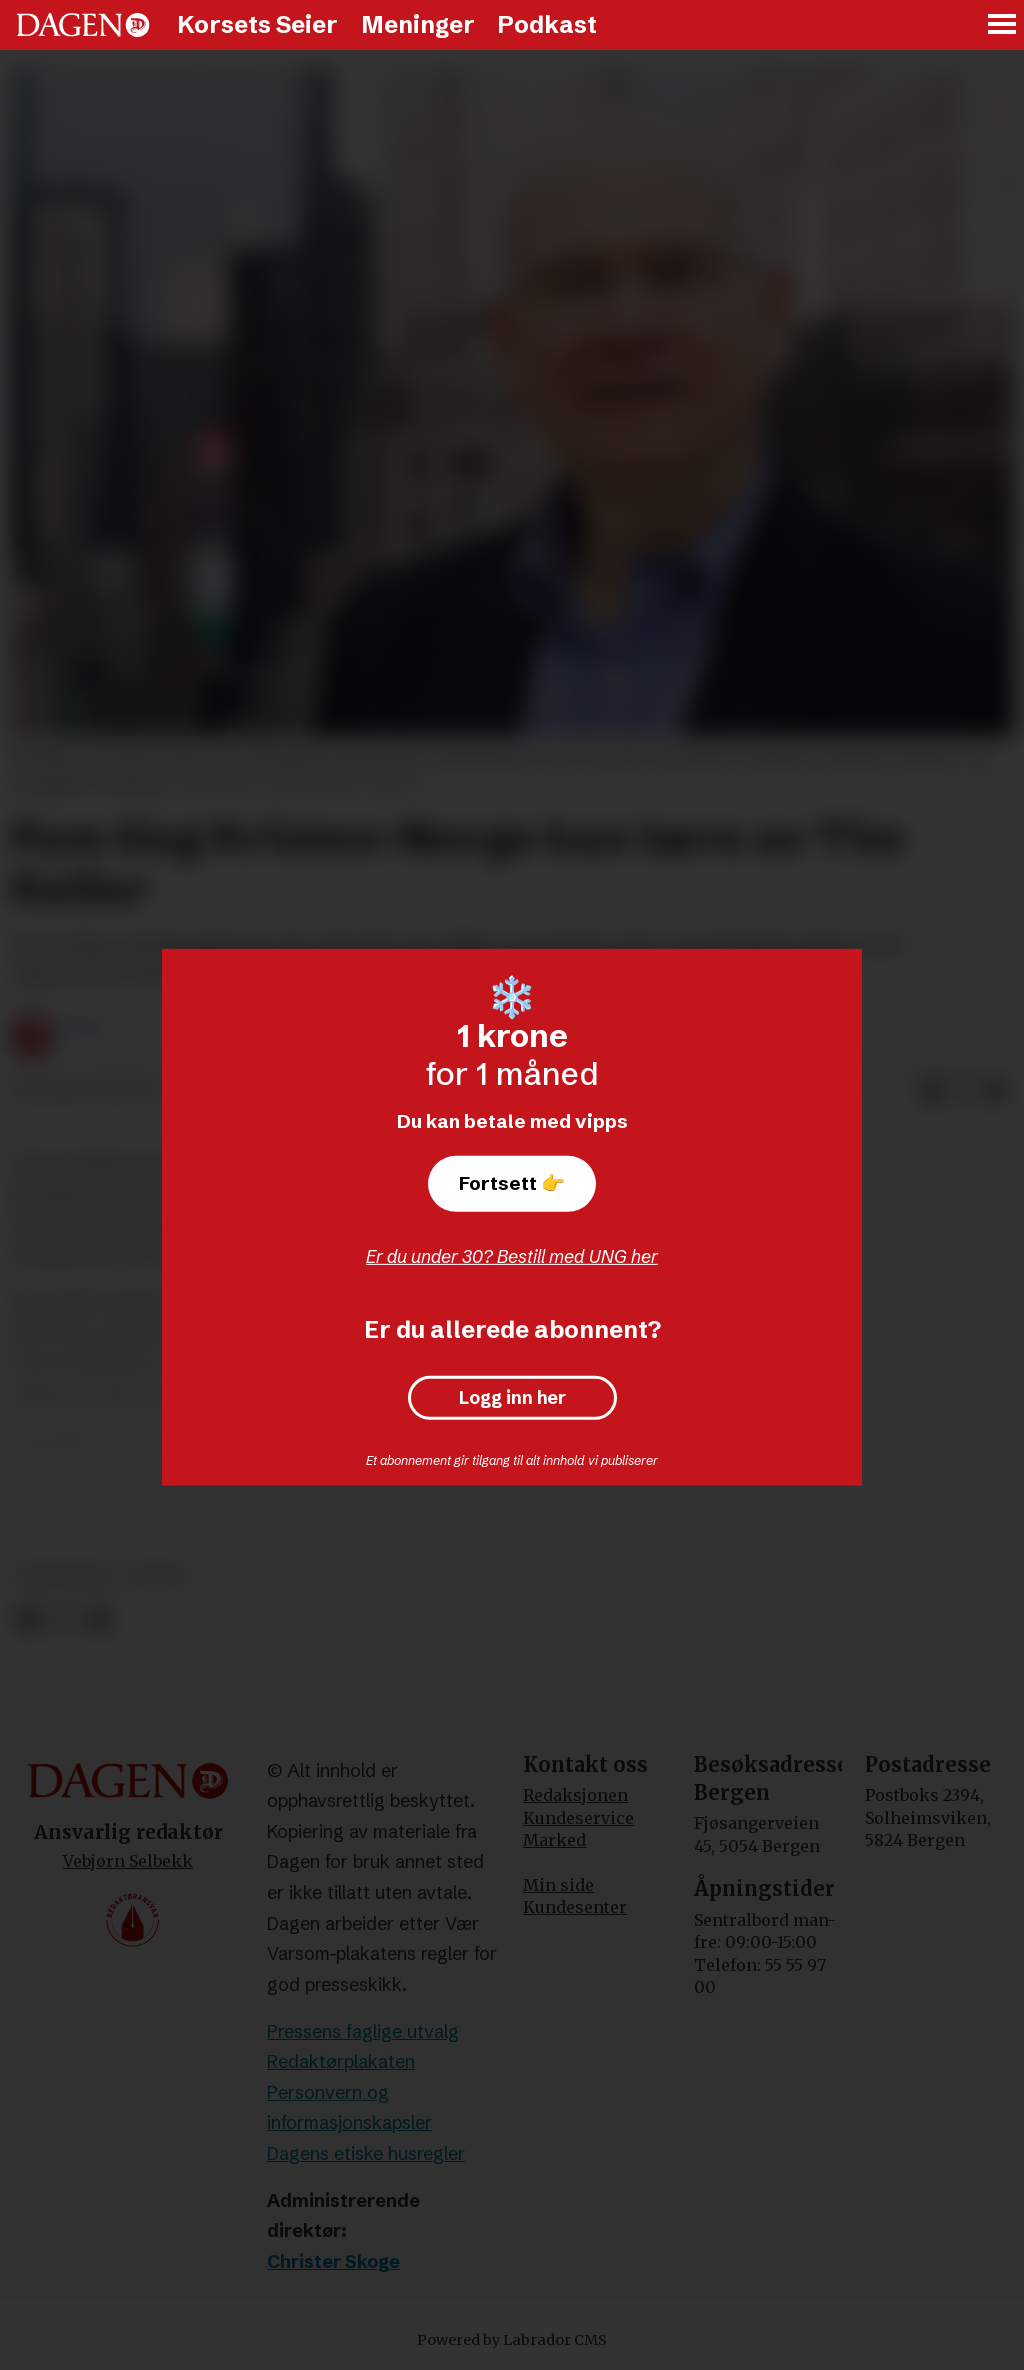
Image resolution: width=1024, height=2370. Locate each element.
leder (155, 1575)
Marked (554, 1840)
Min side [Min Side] (558, 1885)
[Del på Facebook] (932, 1092)
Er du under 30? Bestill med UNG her (512, 1256)
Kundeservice (578, 1818)
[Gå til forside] (83, 25)
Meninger (418, 24)
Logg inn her (512, 1398)
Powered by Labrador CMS (512, 2340)
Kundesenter (575, 1907)
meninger (63, 1575)
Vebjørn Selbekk (128, 1861)
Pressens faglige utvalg (363, 2031)
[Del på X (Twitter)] (964, 1092)
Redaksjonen (575, 1795)
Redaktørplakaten (341, 2061)
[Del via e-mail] (996, 1092)
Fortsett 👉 (512, 1183)
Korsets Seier (257, 24)
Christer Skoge (333, 2261)
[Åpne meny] (1003, 25)
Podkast (547, 24)
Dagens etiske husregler (366, 2153)
